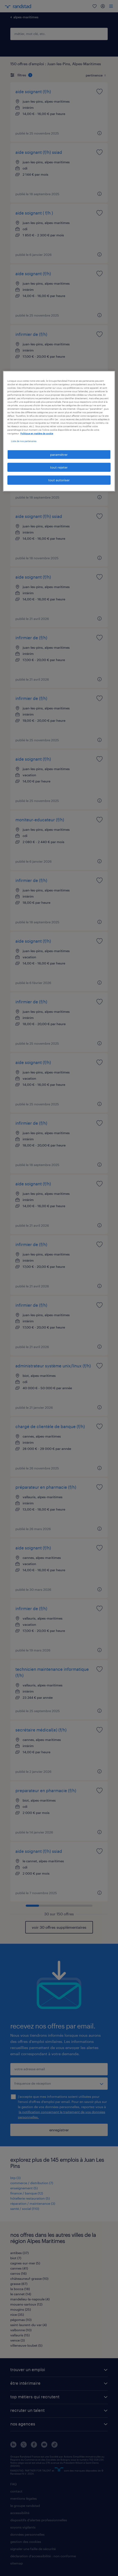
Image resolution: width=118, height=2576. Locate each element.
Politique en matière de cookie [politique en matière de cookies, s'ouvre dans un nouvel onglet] (36, 433)
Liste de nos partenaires (23, 441)
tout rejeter (59, 467)
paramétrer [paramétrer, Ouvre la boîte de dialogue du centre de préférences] (59, 454)
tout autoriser (59, 480)
